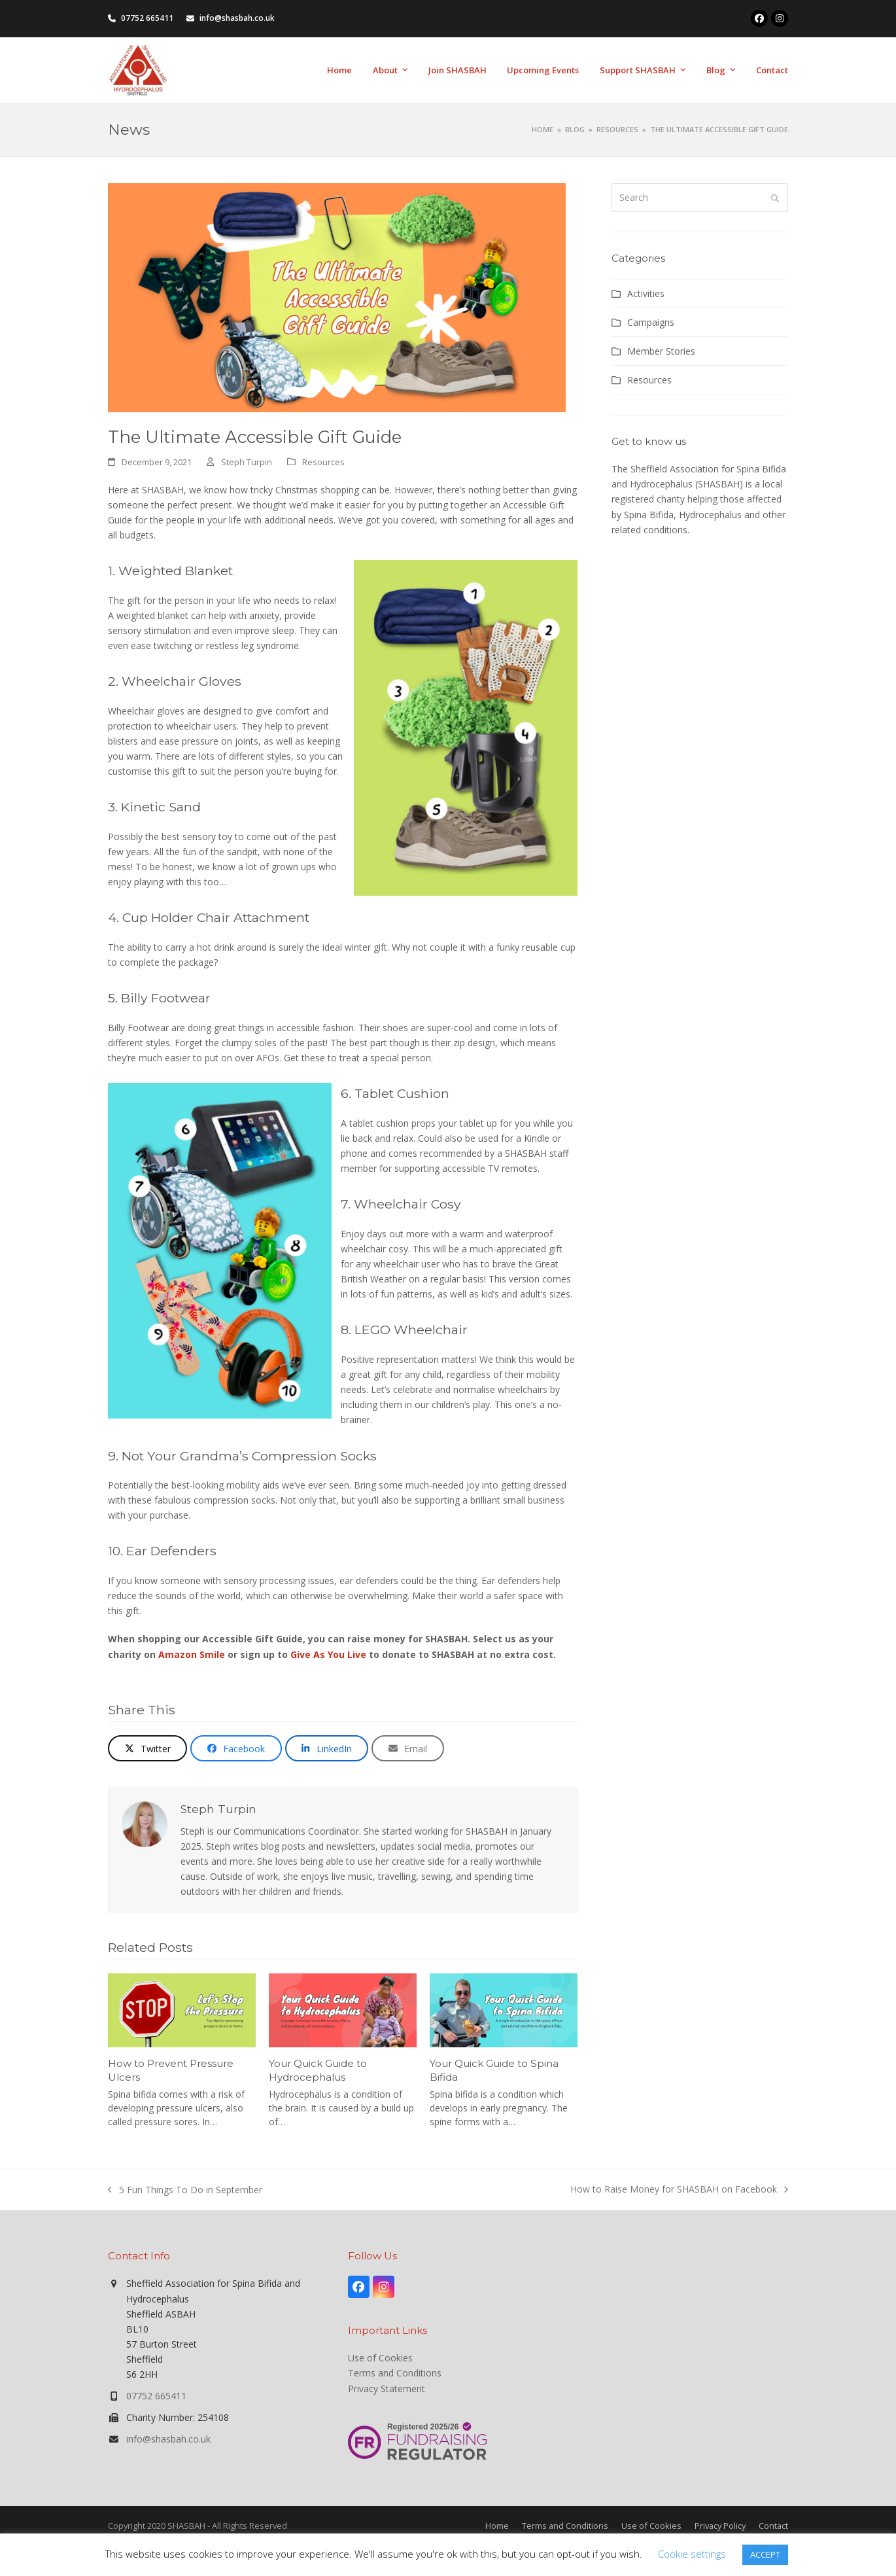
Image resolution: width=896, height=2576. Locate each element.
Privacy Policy (720, 2526)
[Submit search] (775, 197)
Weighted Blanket (175, 570)
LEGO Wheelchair (411, 1329)
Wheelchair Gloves (181, 681)
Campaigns (650, 322)
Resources (323, 462)
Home (497, 2526)
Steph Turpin (246, 462)
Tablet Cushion (401, 1093)
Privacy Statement (386, 2388)
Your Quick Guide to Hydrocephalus (318, 2070)
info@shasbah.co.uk (168, 2439)
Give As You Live (328, 1654)
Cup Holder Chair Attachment (215, 917)
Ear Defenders (171, 1551)
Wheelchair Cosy (407, 1204)
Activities (645, 293)
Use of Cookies (380, 2358)
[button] (147, 1748)
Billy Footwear (166, 998)
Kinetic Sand (161, 807)
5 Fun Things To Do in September (185, 2190)
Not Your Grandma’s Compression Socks (249, 1456)
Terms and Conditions (394, 2373)
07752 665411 (156, 2396)
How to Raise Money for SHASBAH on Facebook (679, 2190)
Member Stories (661, 351)
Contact (773, 2526)
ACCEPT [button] (765, 2554)
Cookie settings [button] (692, 2553)
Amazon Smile (191, 1654)
